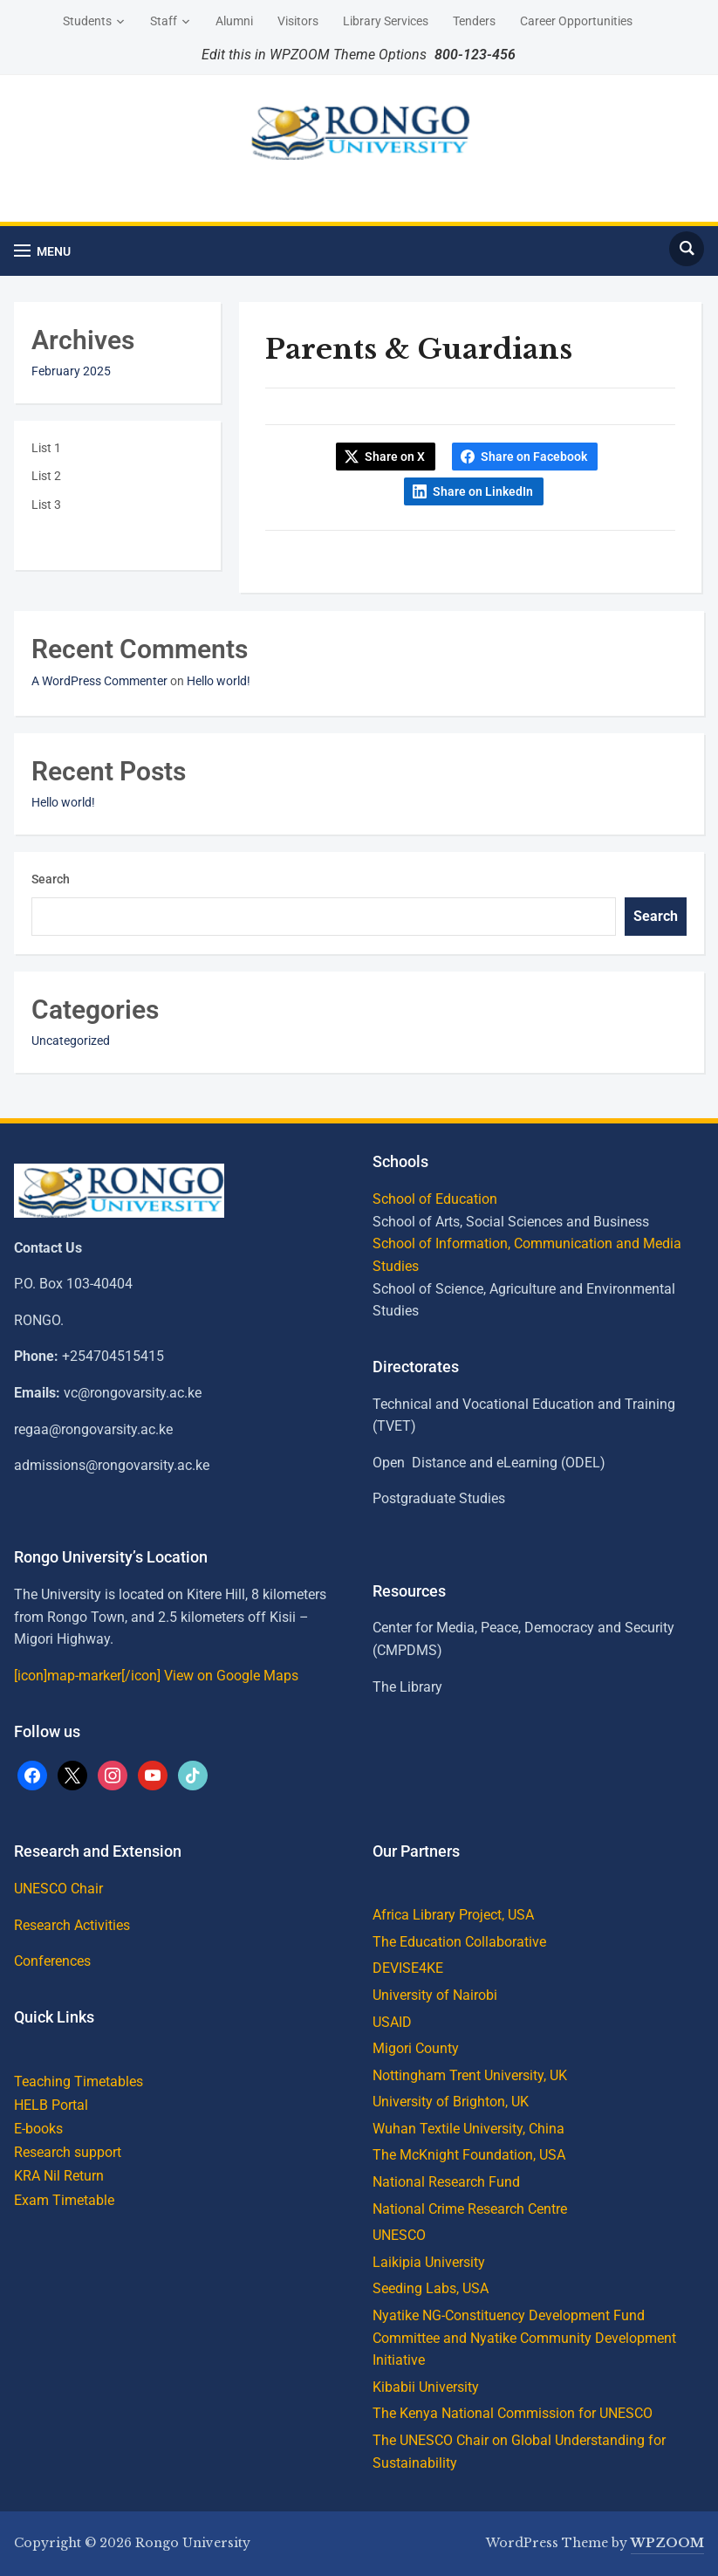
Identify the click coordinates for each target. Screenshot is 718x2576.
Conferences (52, 1961)
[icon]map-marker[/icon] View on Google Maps (156, 1675)
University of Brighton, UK (451, 2101)
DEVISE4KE (408, 1968)
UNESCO (399, 2235)
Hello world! (218, 681)
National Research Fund (446, 2182)
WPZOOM (667, 2543)
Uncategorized (70, 1041)
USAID (392, 2022)
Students (87, 21)
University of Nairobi (435, 1995)
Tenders (474, 21)
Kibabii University (426, 2387)
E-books (38, 2128)
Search (50, 879)
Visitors (297, 21)
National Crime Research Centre (470, 2209)
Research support (67, 2152)
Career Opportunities (576, 21)
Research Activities (72, 1925)
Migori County (416, 2048)
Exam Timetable (64, 2200)
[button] (42, 251)
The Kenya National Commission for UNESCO (513, 2413)
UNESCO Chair (58, 1888)
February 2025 (71, 371)
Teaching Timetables (78, 2081)
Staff (163, 21)
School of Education (435, 1199)
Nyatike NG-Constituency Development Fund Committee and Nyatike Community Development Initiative (524, 2337)
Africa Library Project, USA (453, 1914)
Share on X (395, 457)
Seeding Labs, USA (431, 2288)
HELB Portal (51, 2105)
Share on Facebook (534, 457)
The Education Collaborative (459, 1942)
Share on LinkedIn (483, 491)
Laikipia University (429, 2262)
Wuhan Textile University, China (468, 2128)
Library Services (385, 21)
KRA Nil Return (59, 2175)
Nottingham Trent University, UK (470, 2075)
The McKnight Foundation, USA (469, 2155)
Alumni (234, 21)
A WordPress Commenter (99, 681)
